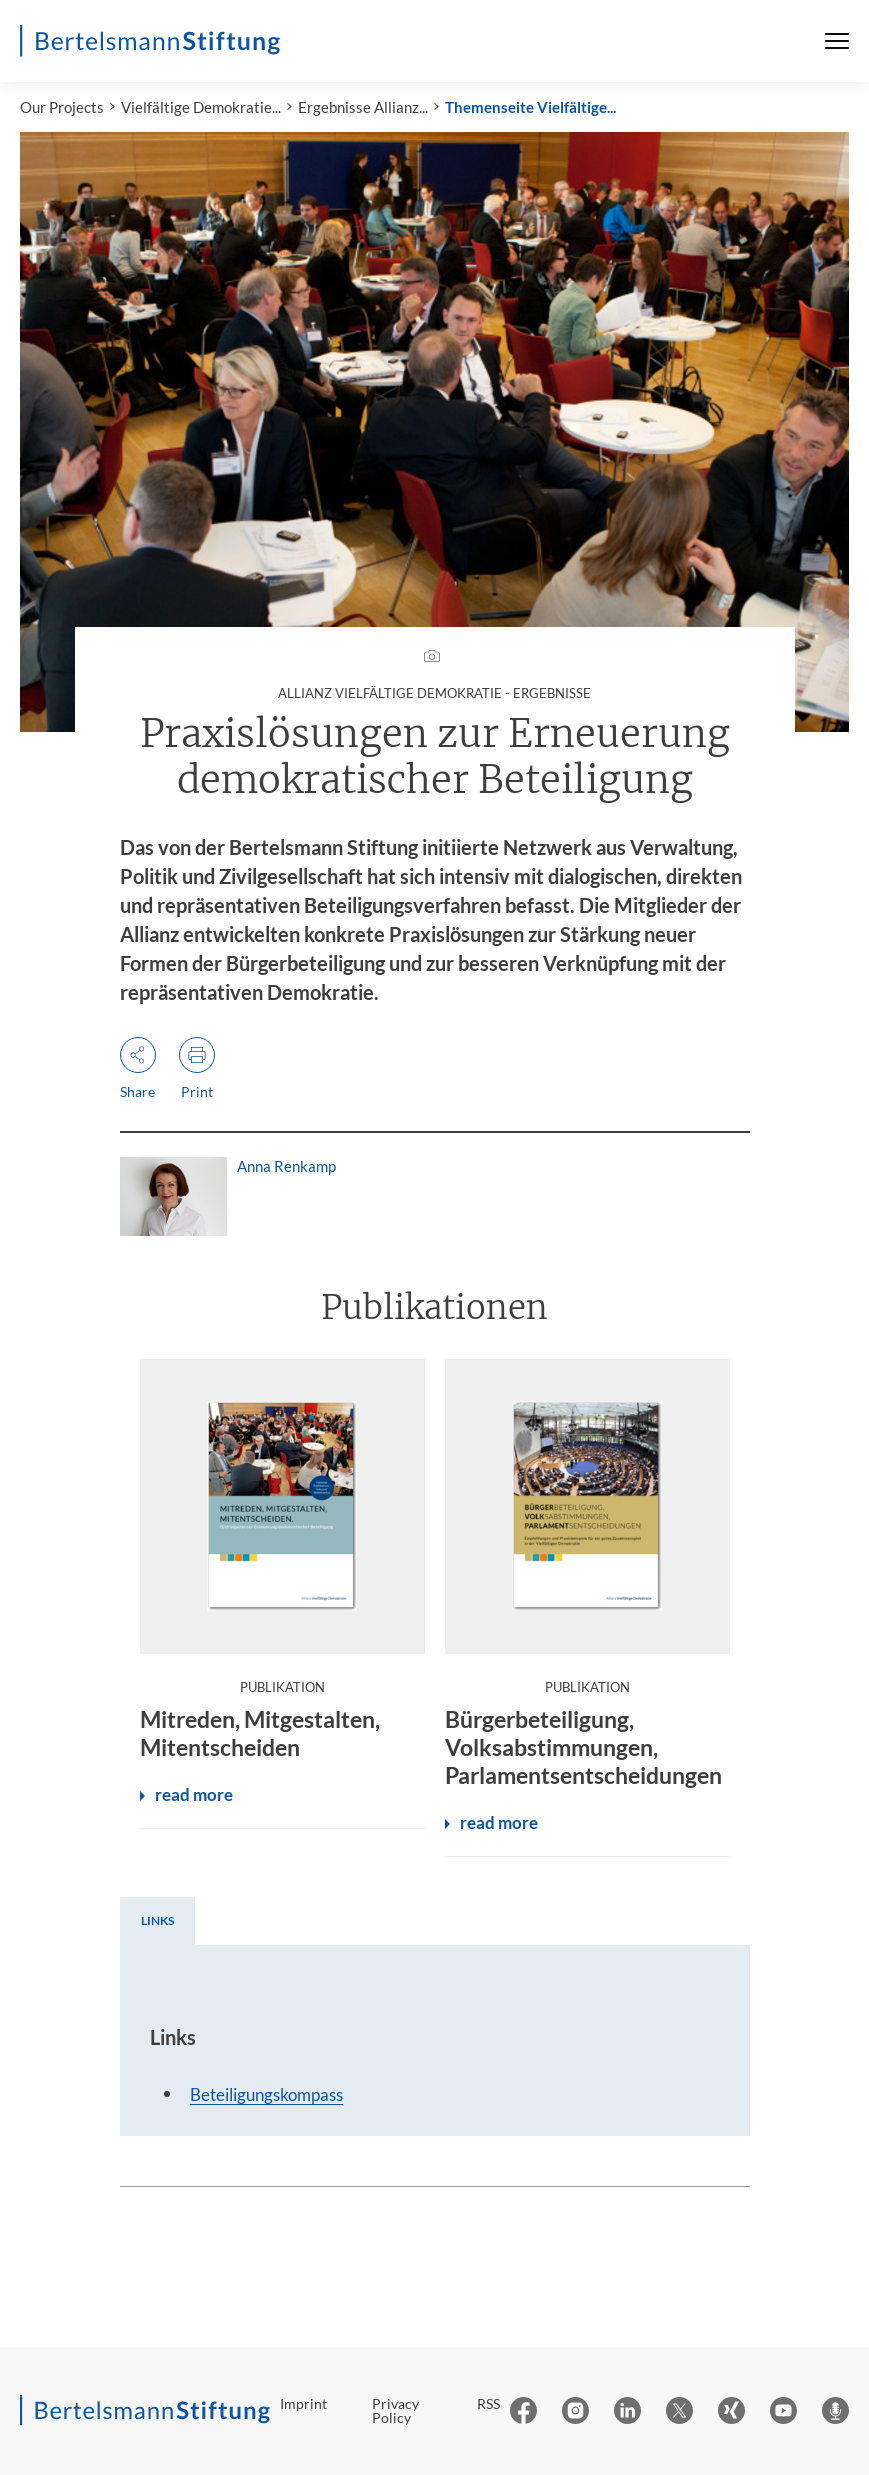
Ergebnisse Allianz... (363, 107)
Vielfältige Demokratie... (201, 107)
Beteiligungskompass (266, 2094)
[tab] (157, 1921)
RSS (488, 2403)
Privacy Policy (395, 2410)
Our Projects (62, 107)
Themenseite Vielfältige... (530, 107)
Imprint (303, 2403)
